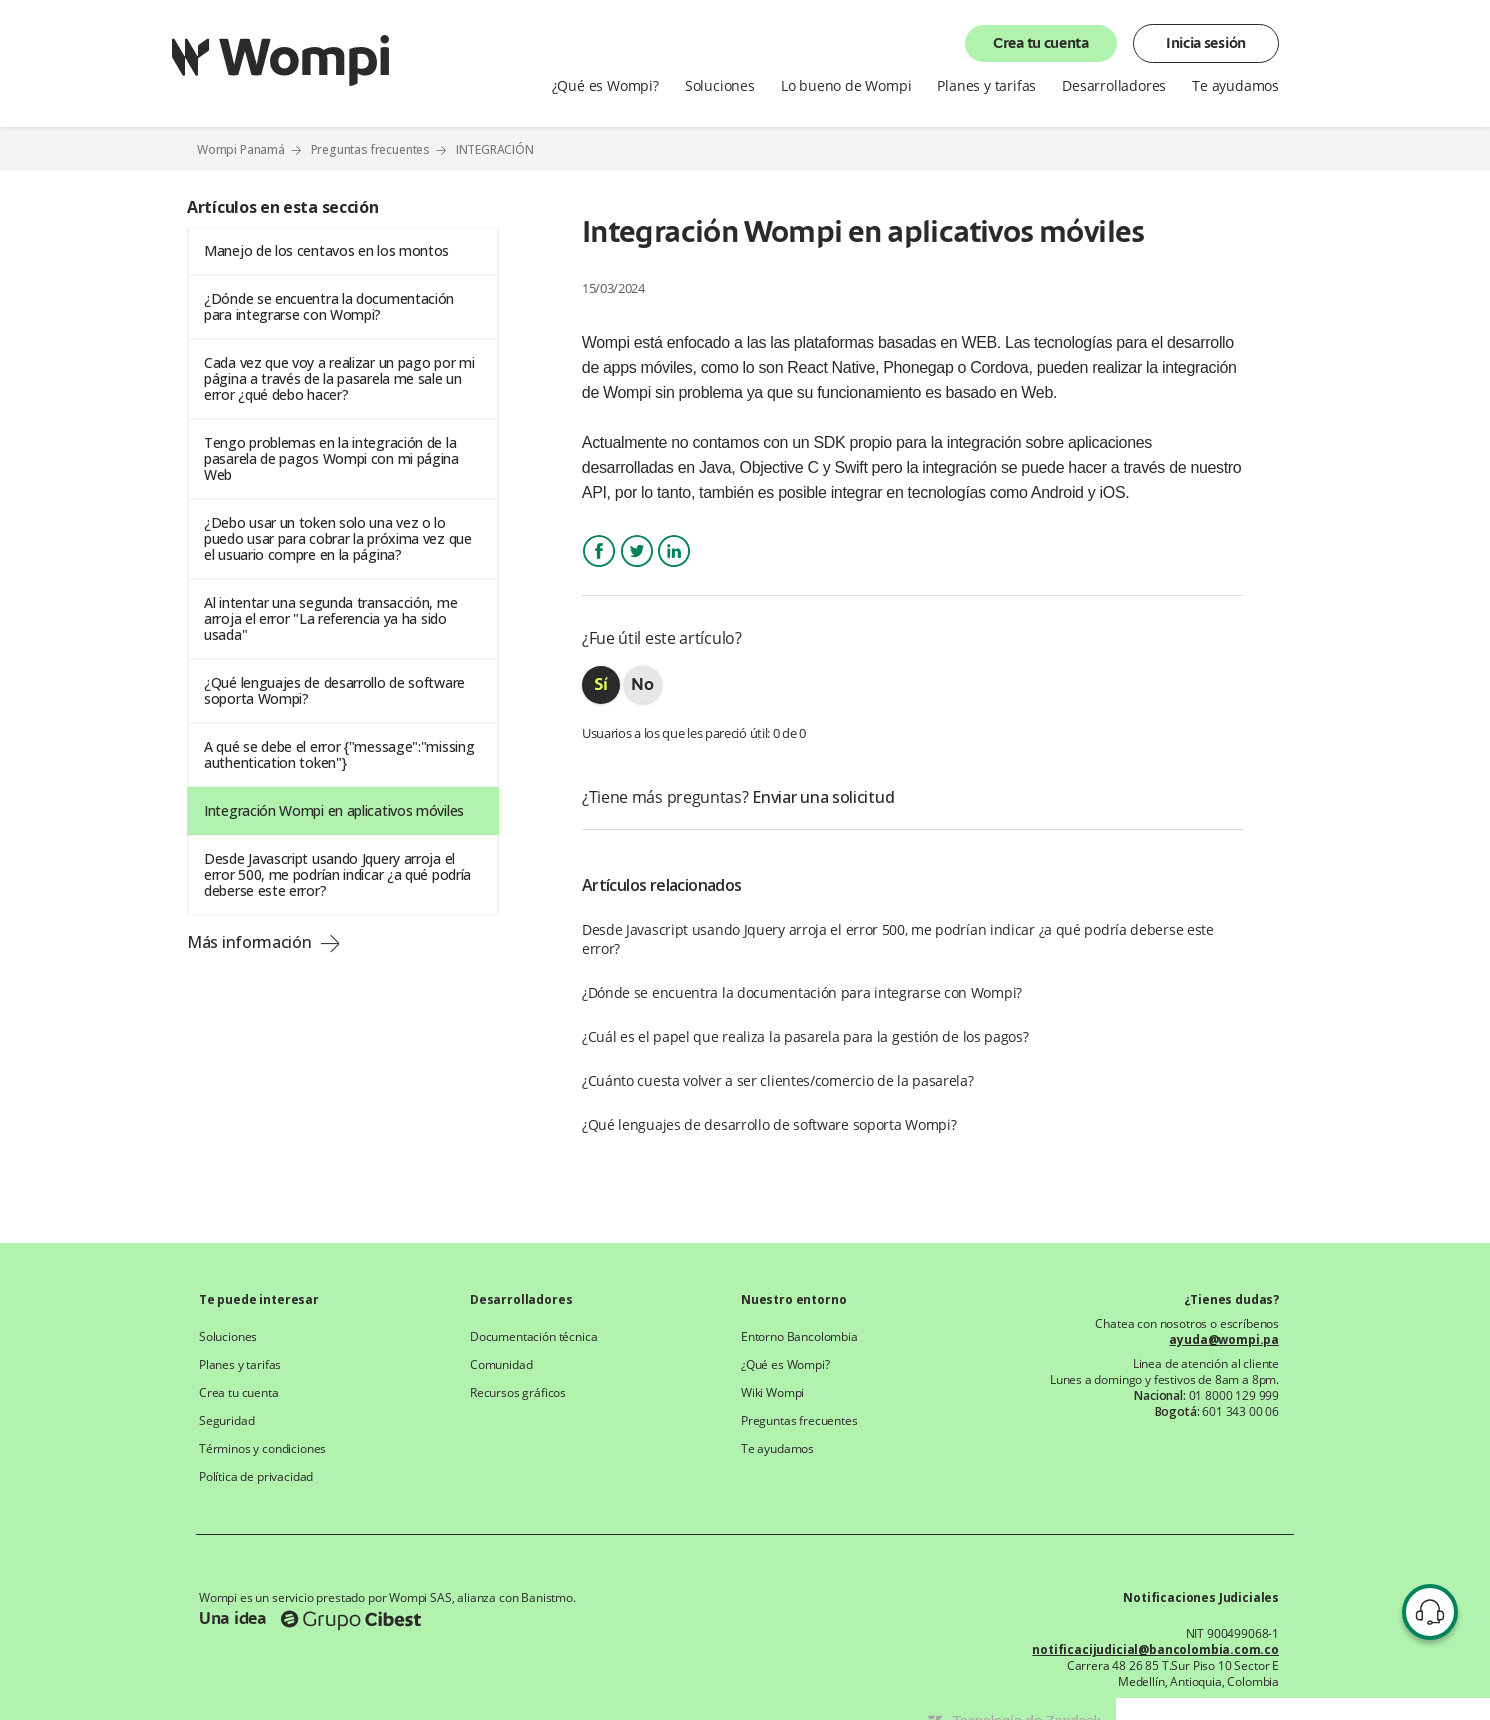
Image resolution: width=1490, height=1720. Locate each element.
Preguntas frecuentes (371, 149)
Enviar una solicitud (823, 797)
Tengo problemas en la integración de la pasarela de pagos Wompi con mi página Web (331, 458)
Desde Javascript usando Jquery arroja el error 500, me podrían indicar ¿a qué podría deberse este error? (337, 874)
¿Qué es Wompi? (605, 86)
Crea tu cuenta (1041, 44)
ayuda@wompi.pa (1224, 1340)
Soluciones (720, 86)
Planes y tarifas (986, 86)
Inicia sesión (1206, 44)
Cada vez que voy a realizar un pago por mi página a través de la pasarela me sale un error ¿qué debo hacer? (339, 378)
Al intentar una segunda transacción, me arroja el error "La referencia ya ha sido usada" (330, 618)
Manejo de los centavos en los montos (326, 250)
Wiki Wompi (772, 1393)
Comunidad (501, 1365)
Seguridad (226, 1421)
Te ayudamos (1235, 86)
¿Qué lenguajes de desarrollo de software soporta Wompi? (334, 690)
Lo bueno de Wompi (846, 86)
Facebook (599, 568)
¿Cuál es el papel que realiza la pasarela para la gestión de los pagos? (805, 1036)
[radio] (601, 685)
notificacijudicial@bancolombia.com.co (1155, 1650)
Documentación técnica (533, 1337)
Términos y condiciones (262, 1449)
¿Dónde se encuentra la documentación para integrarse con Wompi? (329, 306)
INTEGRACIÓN (495, 150)
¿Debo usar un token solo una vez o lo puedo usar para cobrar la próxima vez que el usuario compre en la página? (338, 538)
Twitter (637, 568)
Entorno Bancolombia (799, 1337)
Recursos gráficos (518, 1393)
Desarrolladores (1114, 86)
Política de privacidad (256, 1477)
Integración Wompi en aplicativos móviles (334, 810)
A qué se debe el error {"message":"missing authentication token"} (339, 754)
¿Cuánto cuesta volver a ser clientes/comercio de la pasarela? (778, 1080)
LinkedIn (674, 568)
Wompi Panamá (241, 149)
